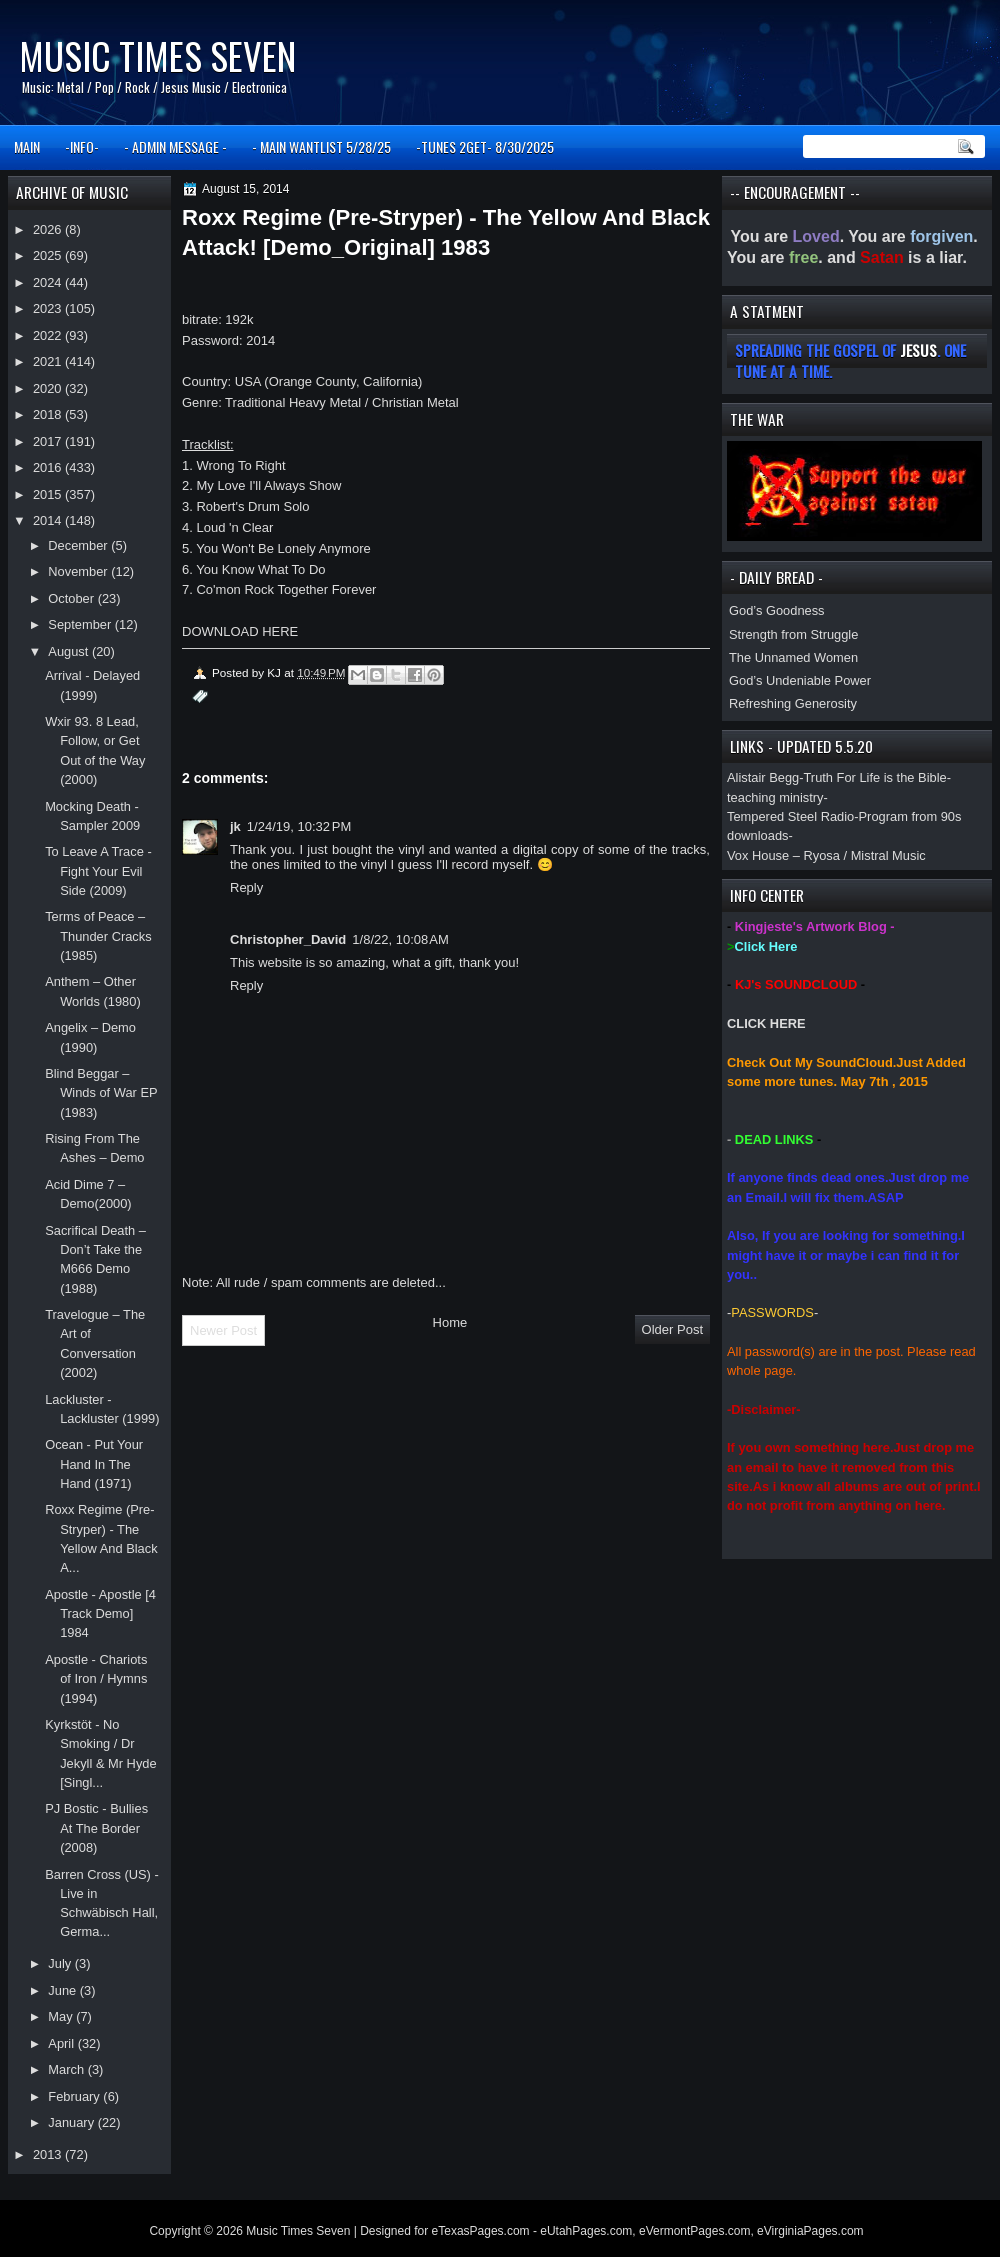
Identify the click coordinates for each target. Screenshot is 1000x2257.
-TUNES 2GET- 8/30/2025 (485, 146)
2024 (49, 282)
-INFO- (82, 146)
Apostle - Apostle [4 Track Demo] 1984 (100, 1614)
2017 (49, 441)
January (72, 2122)
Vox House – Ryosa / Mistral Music (826, 855)
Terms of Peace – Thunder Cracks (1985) (98, 936)
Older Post (672, 1329)
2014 (49, 520)
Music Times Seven (157, 55)
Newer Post (223, 1330)
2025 (49, 255)
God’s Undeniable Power (800, 680)
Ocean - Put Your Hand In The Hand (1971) (94, 1464)
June (63, 1990)
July (61, 1963)
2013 (49, 2154)
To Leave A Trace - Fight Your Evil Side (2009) (98, 871)
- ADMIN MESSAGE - (175, 146)
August (70, 651)
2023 (49, 308)
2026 (49, 229)
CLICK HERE (766, 1023)
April (62, 2043)
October (72, 598)
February (75, 2096)
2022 (49, 335)
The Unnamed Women (793, 657)
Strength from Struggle (793, 634)
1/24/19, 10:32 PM (299, 826)
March (67, 2069)
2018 (49, 414)
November (79, 571)
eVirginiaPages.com (810, 2231)
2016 (49, 467)
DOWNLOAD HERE (240, 631)
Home (450, 1322)
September (81, 624)
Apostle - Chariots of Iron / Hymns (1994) (96, 1679)
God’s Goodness (777, 610)
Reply (246, 887)
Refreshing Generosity (793, 703)
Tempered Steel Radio (790, 816)
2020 (49, 388)
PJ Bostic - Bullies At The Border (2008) (96, 1828)
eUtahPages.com (586, 2231)
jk (235, 826)
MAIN (27, 146)
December (79, 545)
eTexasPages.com (481, 2231)
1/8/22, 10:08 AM (400, 939)
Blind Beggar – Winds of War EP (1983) (101, 1093)
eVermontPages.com (694, 2231)
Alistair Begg (763, 777)
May (62, 2016)
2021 (49, 361)
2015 (49, 494)
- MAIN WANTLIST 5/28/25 (321, 146)
